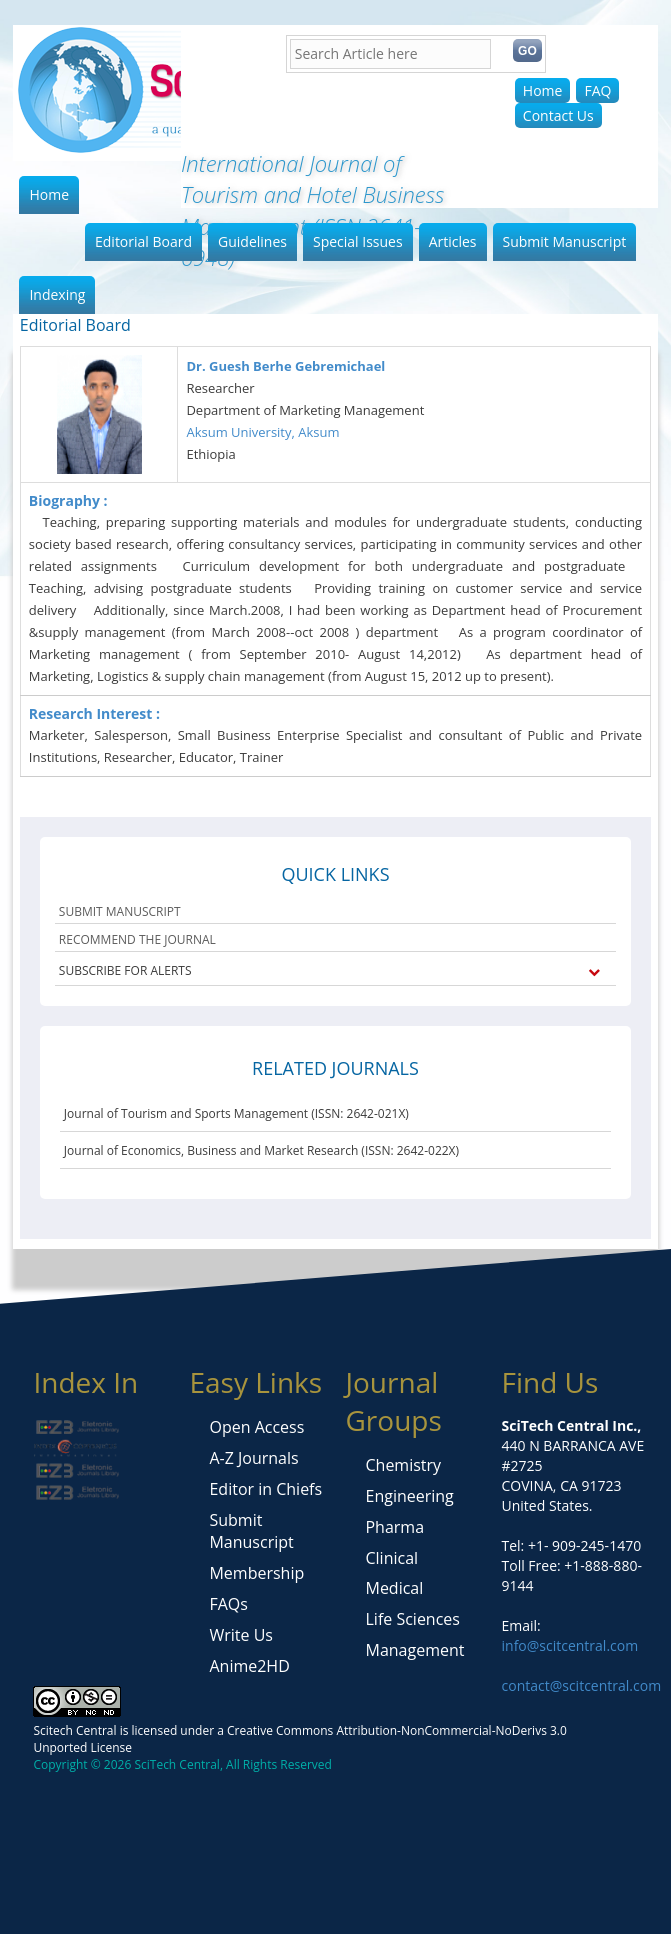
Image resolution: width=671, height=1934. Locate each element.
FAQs (228, 1604)
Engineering (409, 1496)
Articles (453, 241)
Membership (256, 1573)
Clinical (391, 1558)
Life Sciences (412, 1619)
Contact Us (558, 115)
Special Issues (358, 241)
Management (414, 1650)
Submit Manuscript (565, 241)
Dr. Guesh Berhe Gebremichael (285, 366)
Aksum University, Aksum (262, 432)
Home (543, 90)
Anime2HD (249, 1666)
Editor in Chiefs (265, 1489)
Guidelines (252, 241)
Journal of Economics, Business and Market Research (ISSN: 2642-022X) (261, 1150)
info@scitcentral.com (570, 1645)
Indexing (57, 294)
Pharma (394, 1527)
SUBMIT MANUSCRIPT (120, 911)
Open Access (256, 1427)
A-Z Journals (253, 1458)
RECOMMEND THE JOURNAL (137, 939)
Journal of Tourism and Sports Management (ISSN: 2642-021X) (236, 1113)
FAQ (597, 90)
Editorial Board (143, 241)
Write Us (240, 1635)
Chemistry (403, 1465)
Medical (394, 1588)
